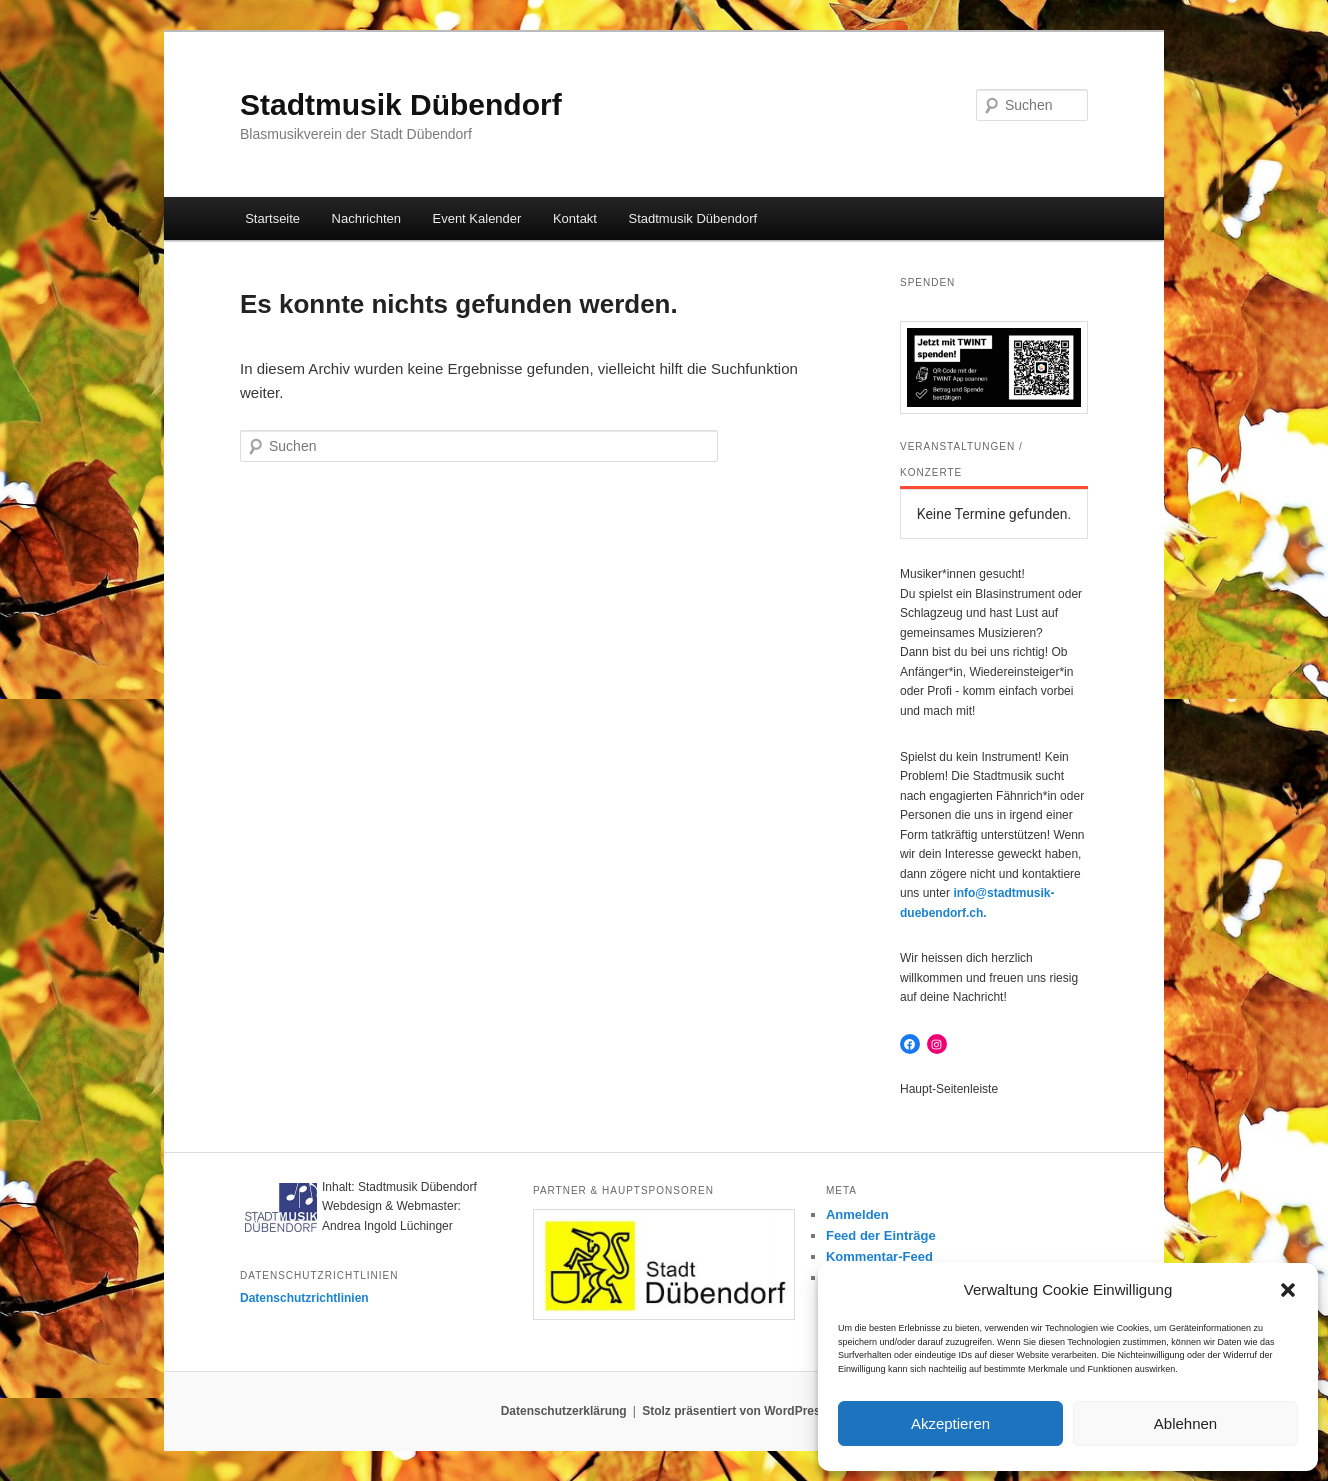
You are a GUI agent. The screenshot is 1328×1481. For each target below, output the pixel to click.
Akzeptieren (950, 1423)
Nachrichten (366, 218)
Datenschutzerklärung (564, 1411)
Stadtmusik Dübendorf (401, 104)
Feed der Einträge (881, 1235)
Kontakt (575, 218)
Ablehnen (1185, 1423)
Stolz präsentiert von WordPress (734, 1411)
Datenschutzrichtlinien (304, 1298)
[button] (1288, 1290)
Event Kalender (476, 218)
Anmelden (857, 1214)
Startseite (272, 218)
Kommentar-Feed (879, 1256)
